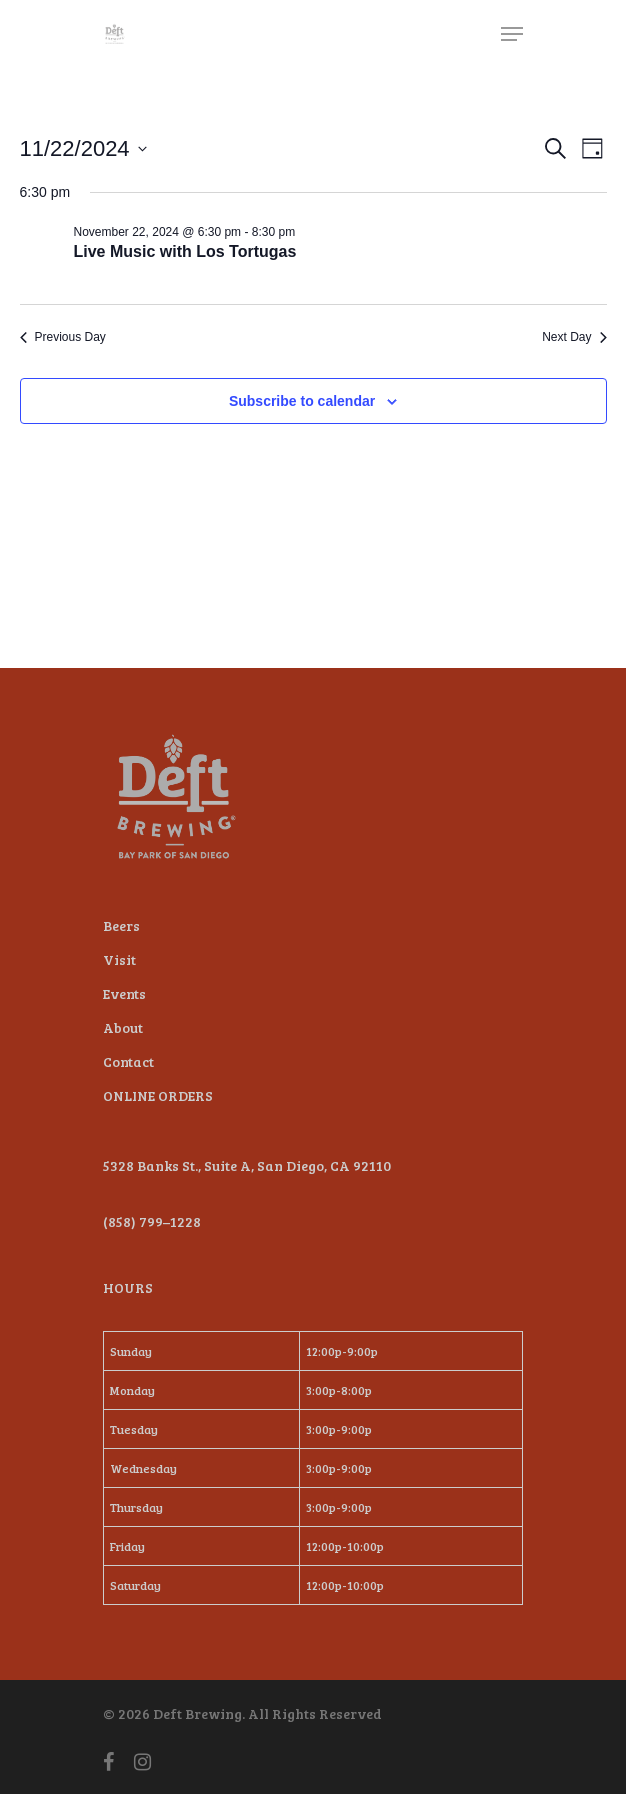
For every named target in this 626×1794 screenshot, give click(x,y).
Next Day (574, 337)
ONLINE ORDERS (158, 1095)
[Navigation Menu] (512, 34)
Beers (121, 925)
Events (124, 993)
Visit (119, 959)
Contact (128, 1061)
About (123, 1027)
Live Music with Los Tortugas (185, 251)
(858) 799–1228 (152, 1221)
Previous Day (63, 337)
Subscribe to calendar (302, 401)
